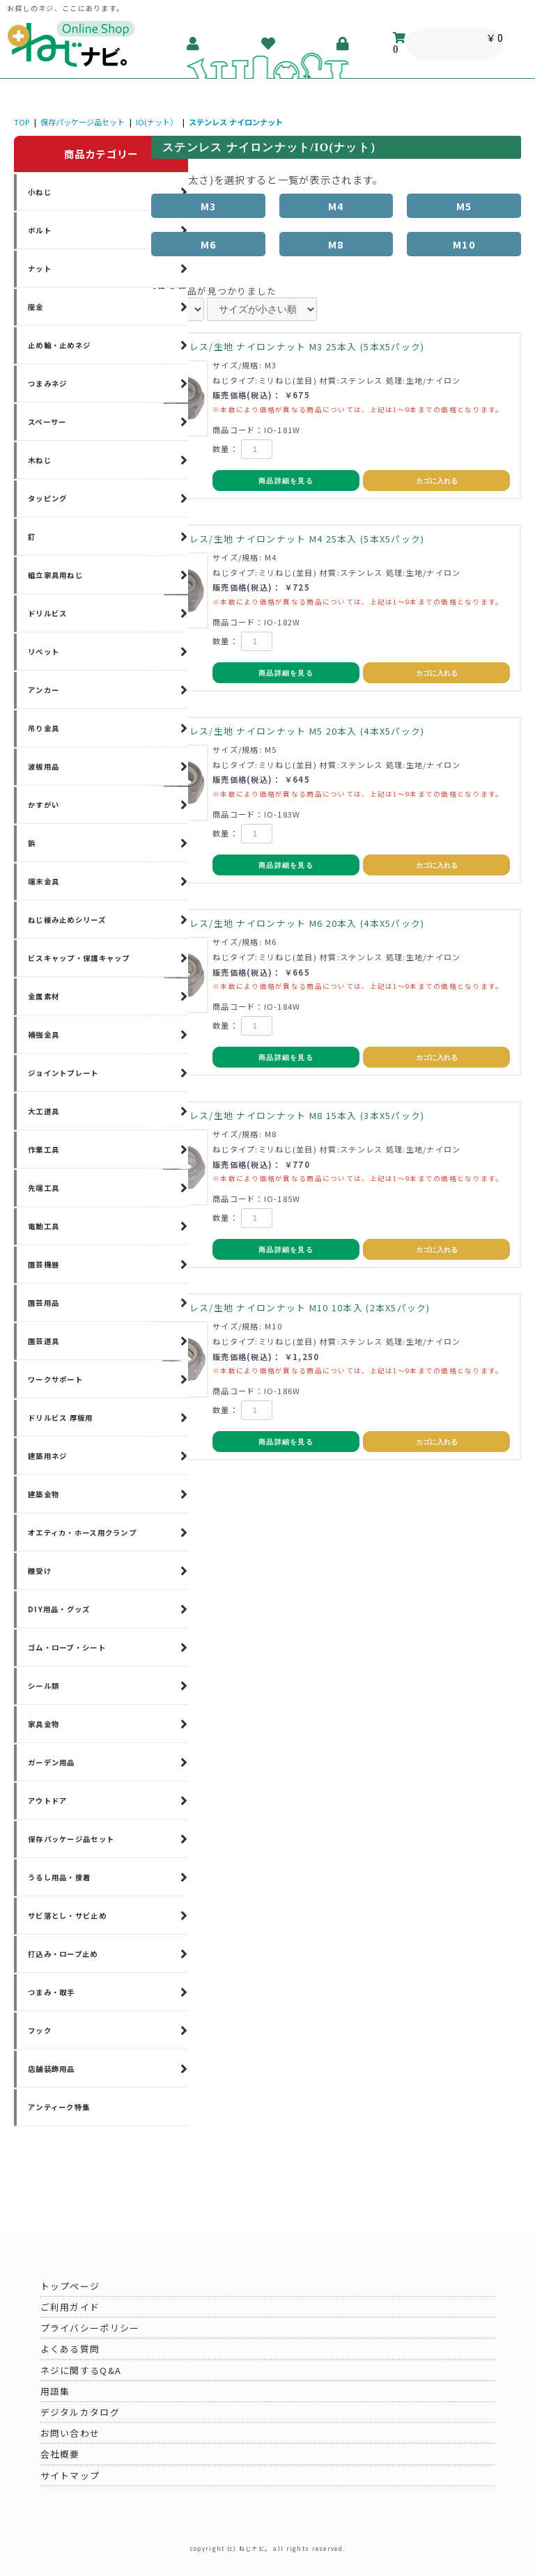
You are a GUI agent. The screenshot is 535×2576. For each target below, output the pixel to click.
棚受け (40, 1571)
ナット (40, 268)
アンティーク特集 (59, 2107)
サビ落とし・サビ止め (67, 1915)
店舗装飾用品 (51, 2068)
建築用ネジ (47, 1456)
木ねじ (40, 460)
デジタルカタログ (80, 2412)
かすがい (43, 804)
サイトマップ (70, 2475)
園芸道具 (43, 1341)
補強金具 (43, 1034)
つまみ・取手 (51, 1992)
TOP (21, 121)
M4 (336, 205)
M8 (336, 244)
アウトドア (47, 1800)
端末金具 (43, 881)
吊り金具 (43, 728)
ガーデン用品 (51, 1762)
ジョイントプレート (63, 1073)
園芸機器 (43, 1264)
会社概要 (60, 2453)
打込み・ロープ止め (63, 1954)
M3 (209, 205)
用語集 (55, 2391)
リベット (43, 651)
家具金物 (43, 1724)
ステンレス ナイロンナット (236, 121)
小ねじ (40, 192)
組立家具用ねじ (55, 575)
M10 (464, 244)
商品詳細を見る (285, 481)
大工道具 (43, 1111)
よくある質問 (70, 2348)
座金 (36, 307)
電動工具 (43, 1226)
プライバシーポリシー (90, 2327)
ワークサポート (55, 1379)
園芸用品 (43, 1302)
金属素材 (43, 996)
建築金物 (43, 1494)
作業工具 (43, 1149)
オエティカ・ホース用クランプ (82, 1532)
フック (40, 2030)
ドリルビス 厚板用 (60, 1417)
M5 (464, 205)
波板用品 (43, 766)
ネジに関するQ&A (81, 2370)
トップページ (70, 2286)
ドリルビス (47, 613)
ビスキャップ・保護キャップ (79, 958)
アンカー (43, 690)
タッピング (47, 498)
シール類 (43, 1685)
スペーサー (47, 421)
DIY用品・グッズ (59, 1609)
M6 (209, 244)
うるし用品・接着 (59, 1877)
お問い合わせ (70, 2433)
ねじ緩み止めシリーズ (67, 919)
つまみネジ (47, 383)
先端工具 (43, 1187)
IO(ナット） (157, 121)
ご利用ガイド (70, 2306)
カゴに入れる (437, 481)
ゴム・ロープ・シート (67, 1647)
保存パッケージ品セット (82, 121)
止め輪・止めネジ (59, 345)
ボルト (40, 230)
